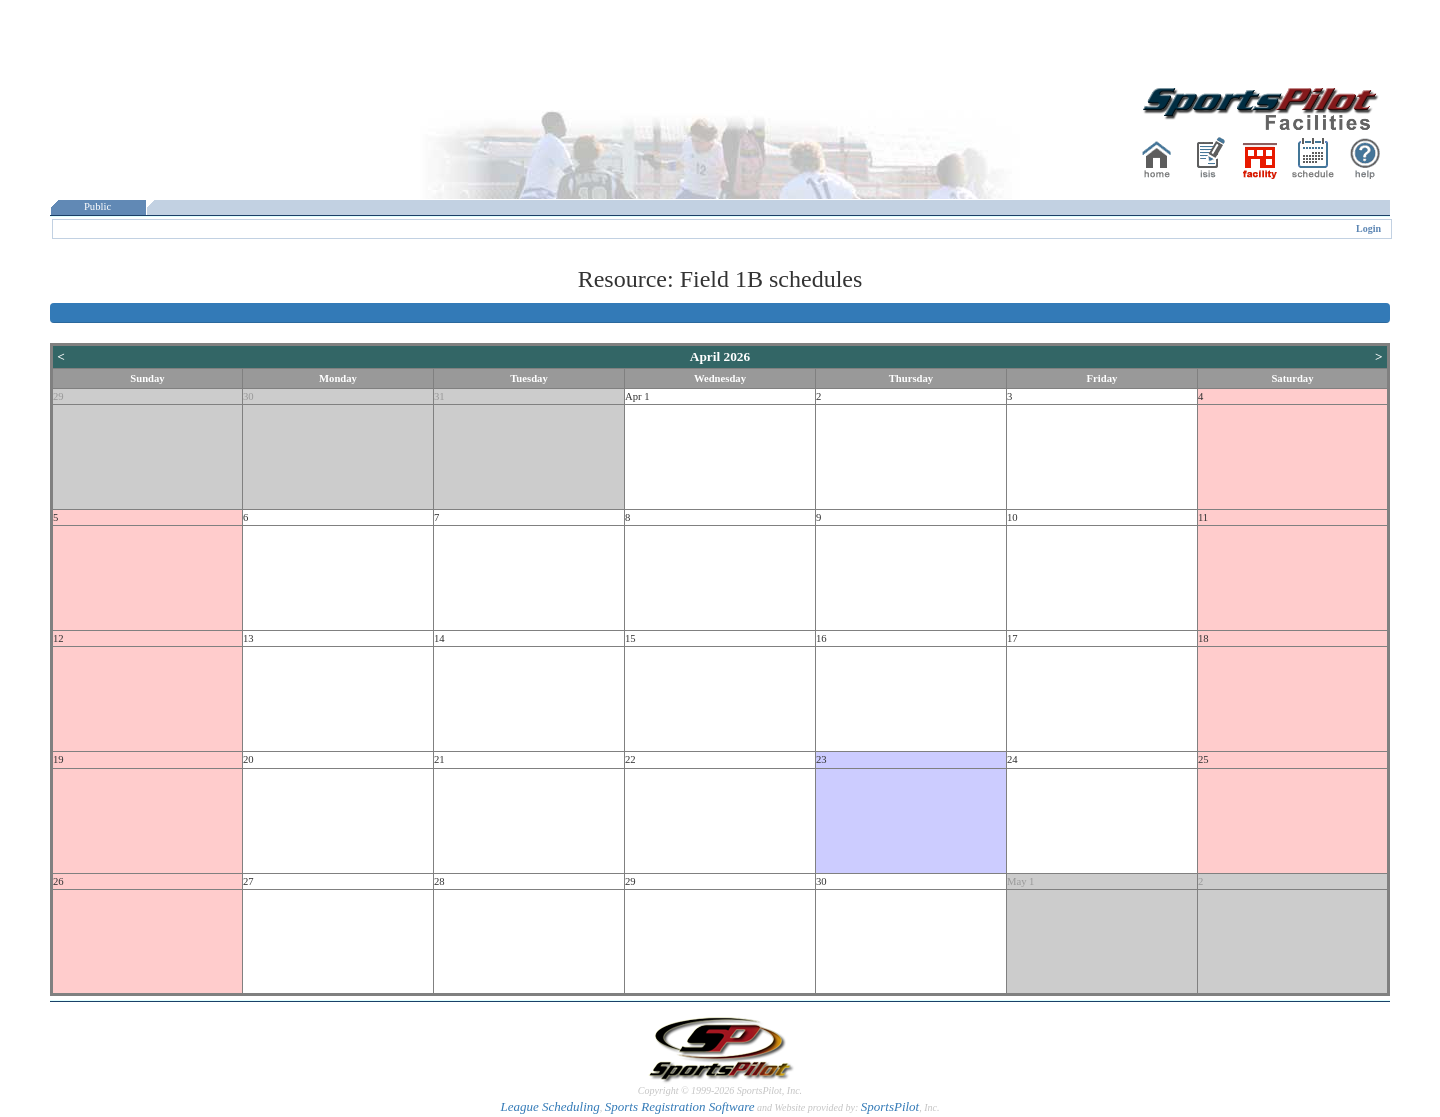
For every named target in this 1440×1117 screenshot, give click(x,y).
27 (248, 881)
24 (1012, 759)
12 (58, 638)
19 (58, 759)
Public (98, 206)
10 (1012, 517)
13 (248, 638)
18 (1203, 638)
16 (821, 638)
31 (439, 396)
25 (1203, 759)
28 (439, 881)
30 (248, 396)
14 (439, 638)
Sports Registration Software (680, 1106)
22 (630, 759)
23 (821, 759)
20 (248, 759)
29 (58, 396)
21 (439, 759)
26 (58, 881)
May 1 (1021, 881)
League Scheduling (549, 1106)
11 (1203, 517)
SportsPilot (890, 1106)
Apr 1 (637, 396)
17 (1012, 638)
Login (1368, 228)
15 (630, 638)
